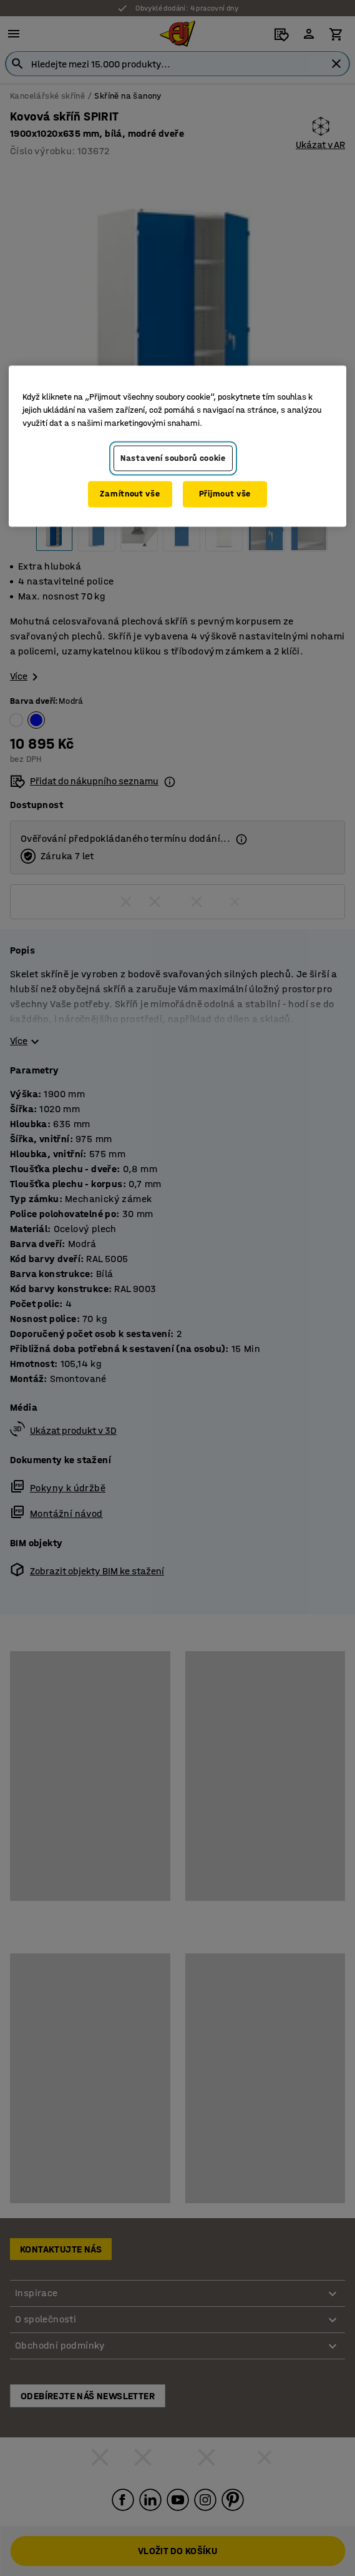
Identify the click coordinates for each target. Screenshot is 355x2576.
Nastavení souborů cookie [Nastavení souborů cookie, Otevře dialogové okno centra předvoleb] (173, 458)
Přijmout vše (225, 494)
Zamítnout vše (130, 494)
